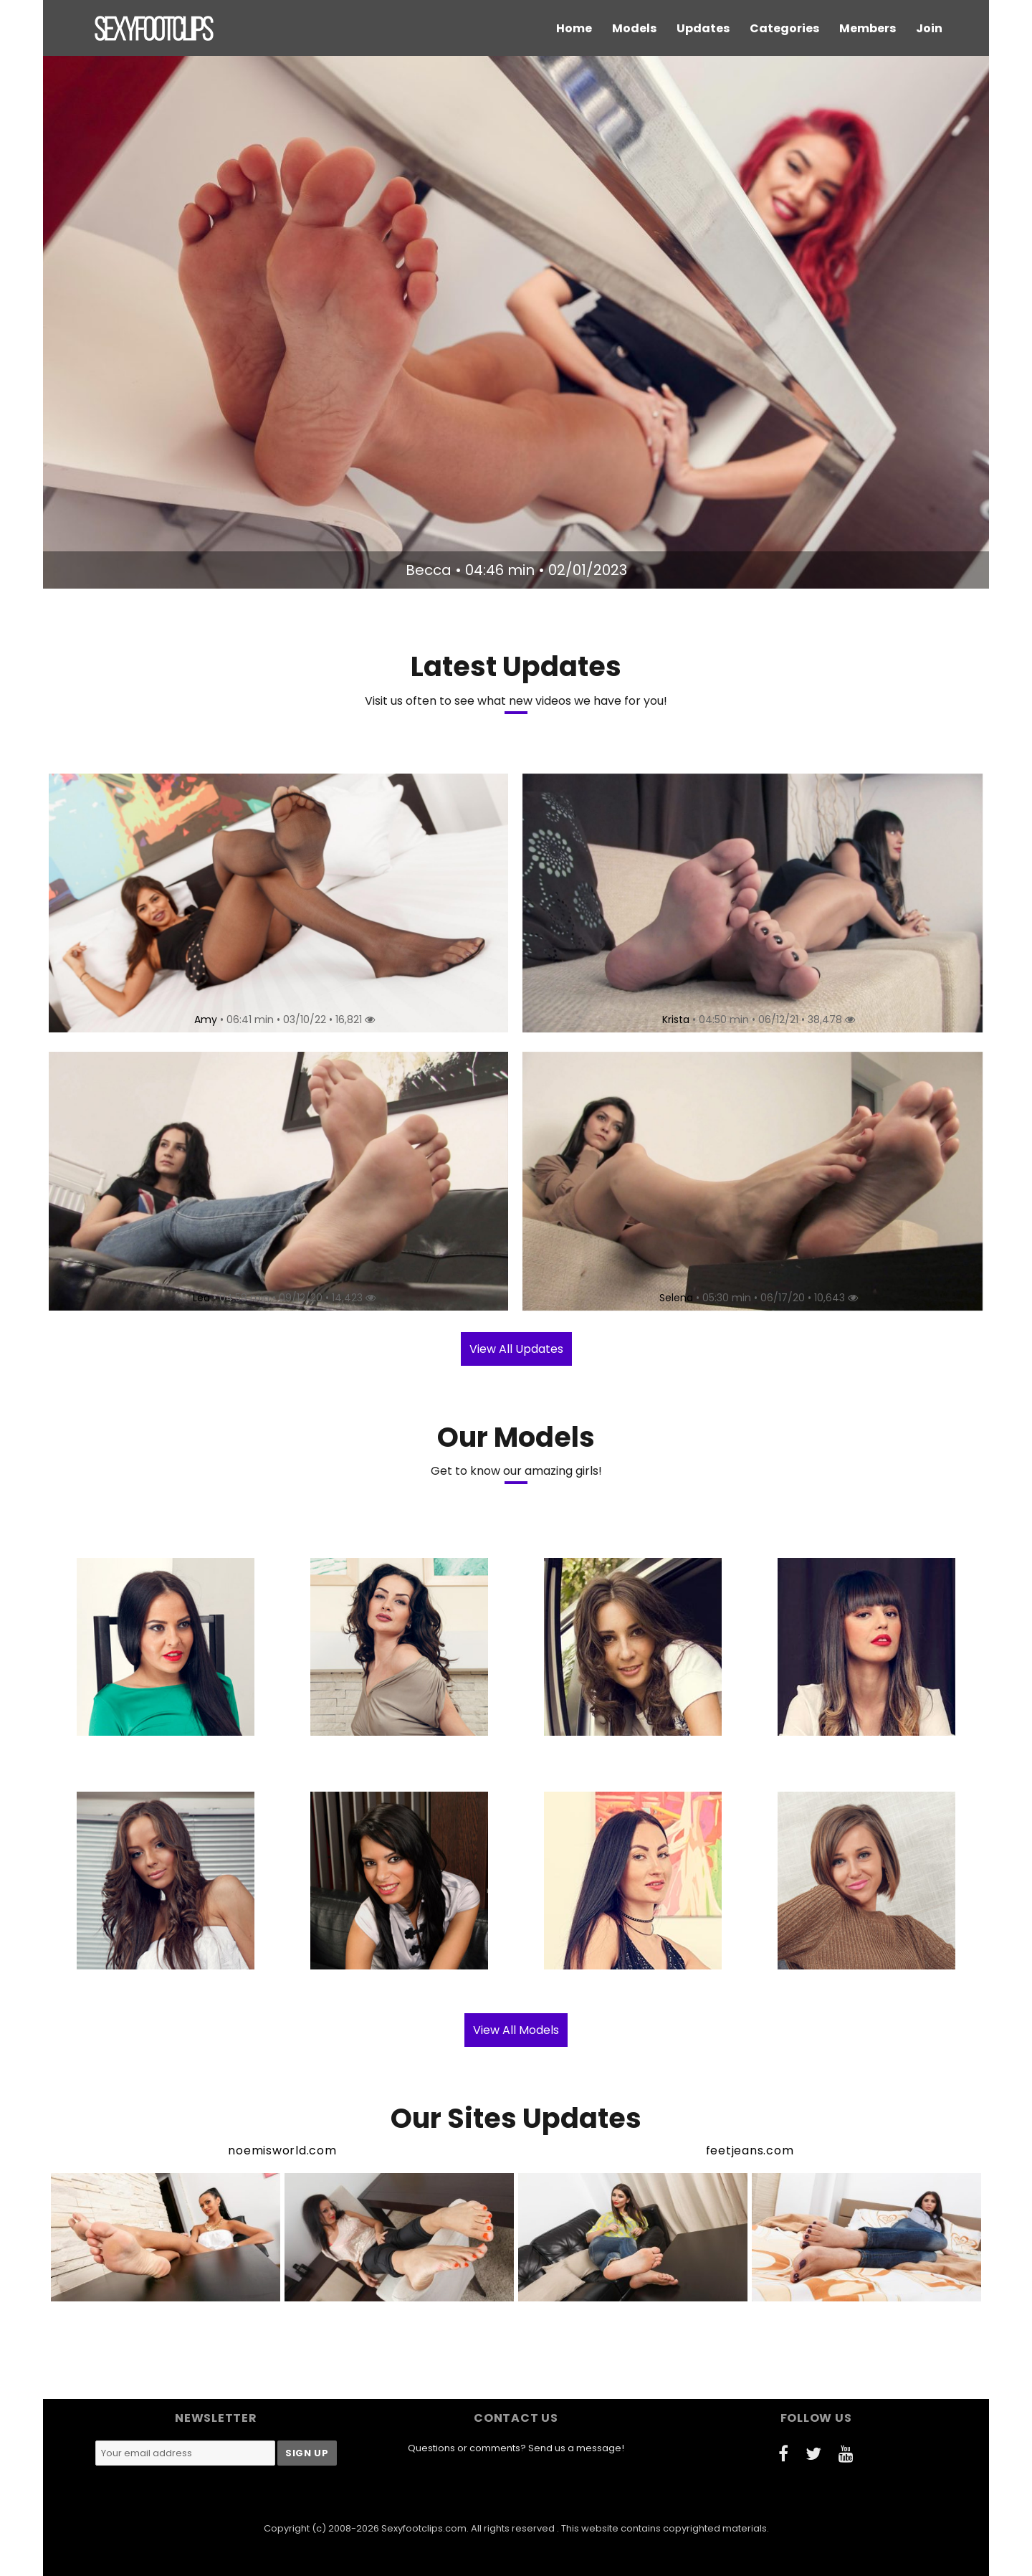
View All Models (516, 2030)
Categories (784, 28)
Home (574, 28)
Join (929, 28)
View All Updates (516, 1349)
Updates (703, 28)
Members (867, 28)
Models (634, 28)
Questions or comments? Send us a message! (516, 2448)
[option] (516, 322)
